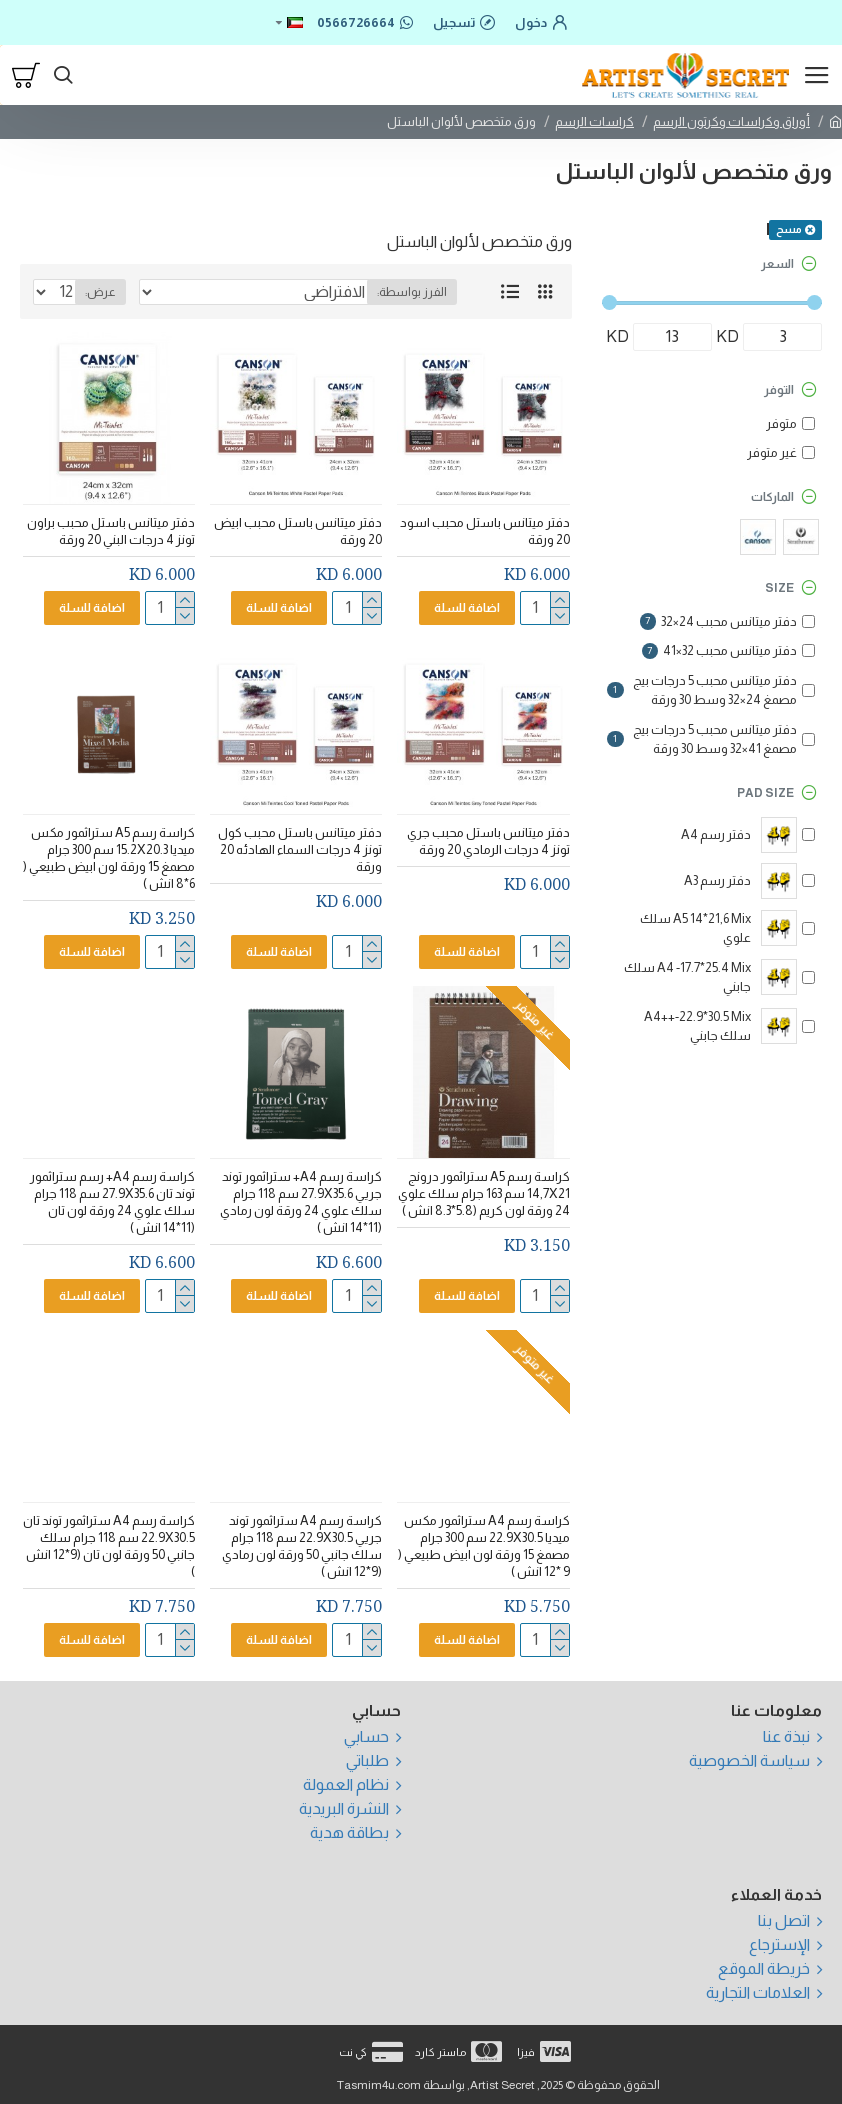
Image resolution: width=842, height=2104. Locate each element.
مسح (789, 229)
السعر (777, 264)
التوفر (779, 390)
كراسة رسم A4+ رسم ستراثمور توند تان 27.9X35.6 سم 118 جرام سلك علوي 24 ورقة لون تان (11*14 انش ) (112, 1202)
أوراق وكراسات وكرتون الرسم (731, 121)
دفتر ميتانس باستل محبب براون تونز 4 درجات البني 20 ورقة (111, 531)
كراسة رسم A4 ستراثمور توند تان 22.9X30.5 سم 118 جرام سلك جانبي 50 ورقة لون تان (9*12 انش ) (109, 1546)
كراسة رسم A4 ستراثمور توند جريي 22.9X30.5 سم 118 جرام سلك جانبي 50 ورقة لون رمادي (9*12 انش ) (302, 1546)
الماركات (772, 497)
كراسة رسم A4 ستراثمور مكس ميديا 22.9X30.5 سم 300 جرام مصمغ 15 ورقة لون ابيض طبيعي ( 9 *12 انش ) (484, 1546)
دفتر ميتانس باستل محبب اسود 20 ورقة (485, 531)
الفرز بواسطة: (412, 292)
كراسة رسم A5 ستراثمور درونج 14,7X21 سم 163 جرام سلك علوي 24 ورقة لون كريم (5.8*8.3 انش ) (484, 1193)
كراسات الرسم (594, 121)
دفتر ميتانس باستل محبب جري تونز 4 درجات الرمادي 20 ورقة (488, 841)
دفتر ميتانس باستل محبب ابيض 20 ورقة (298, 531)
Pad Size (765, 793)
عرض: (100, 292)
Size (779, 588)
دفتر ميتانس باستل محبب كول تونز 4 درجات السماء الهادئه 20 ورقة (300, 849)
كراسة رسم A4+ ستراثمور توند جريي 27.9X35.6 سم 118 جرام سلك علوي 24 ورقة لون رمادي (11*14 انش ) (301, 1202)
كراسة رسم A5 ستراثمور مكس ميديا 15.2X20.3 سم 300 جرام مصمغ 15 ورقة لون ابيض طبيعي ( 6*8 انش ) (109, 858)
